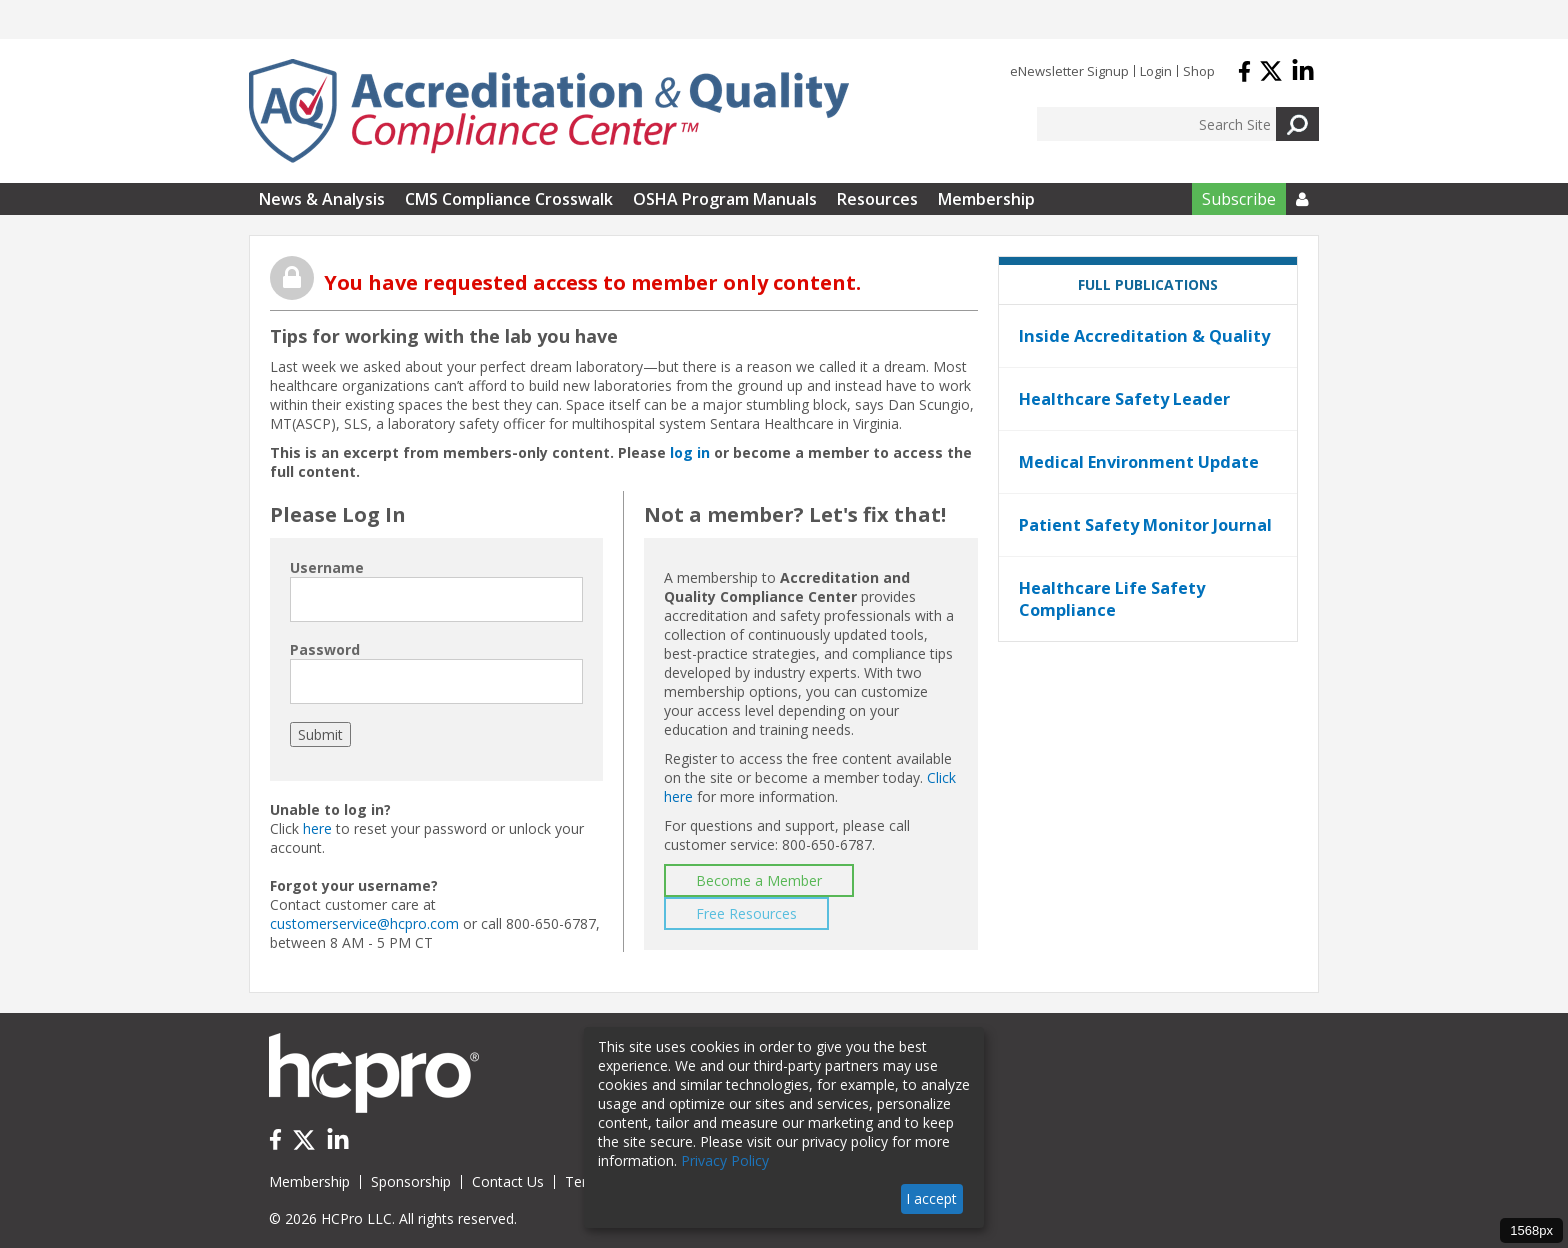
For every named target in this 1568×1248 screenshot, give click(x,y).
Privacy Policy (725, 1160)
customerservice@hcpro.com (364, 923)
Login (1156, 71)
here (317, 828)
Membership (986, 199)
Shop (1199, 71)
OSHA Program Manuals (725, 199)
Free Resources (746, 913)
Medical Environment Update (1139, 462)
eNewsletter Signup (1069, 71)
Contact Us (508, 1181)
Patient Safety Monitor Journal (1145, 525)
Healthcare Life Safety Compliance (1112, 599)
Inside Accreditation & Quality (1144, 336)
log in (690, 452)
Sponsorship (411, 1181)
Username (327, 567)
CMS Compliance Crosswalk (509, 199)
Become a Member (759, 880)
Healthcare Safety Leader (1124, 399)
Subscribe (1239, 199)
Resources (877, 199)
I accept (931, 1198)
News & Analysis (322, 199)
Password (325, 649)
